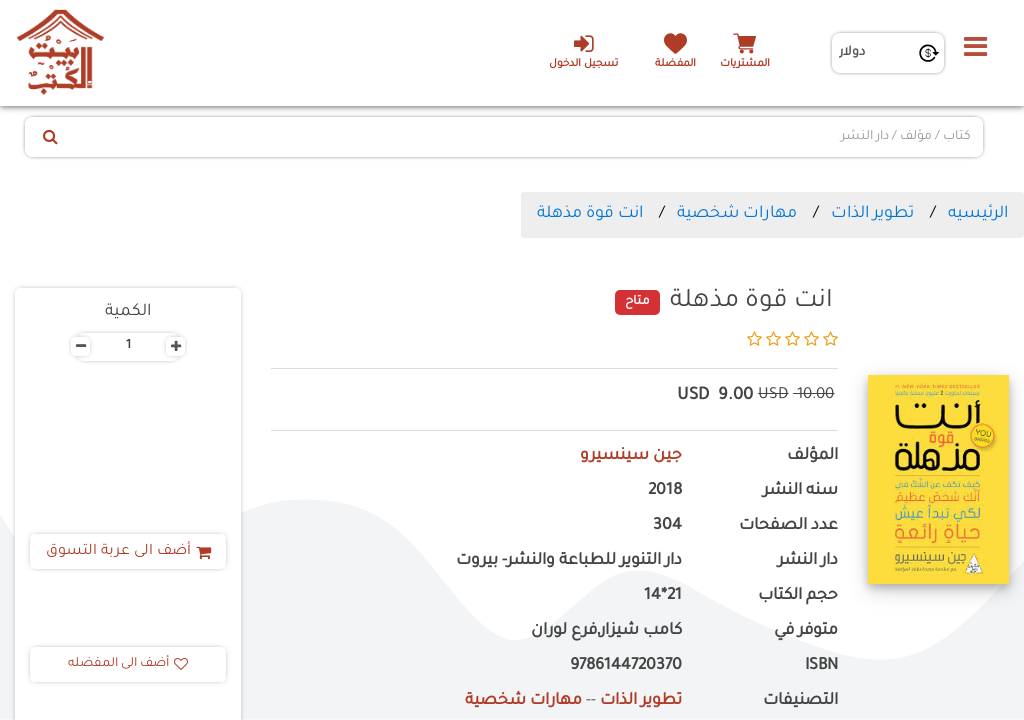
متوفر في (806, 631)
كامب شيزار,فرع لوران (606, 631)
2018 (665, 491)
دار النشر (808, 561)
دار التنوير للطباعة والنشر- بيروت (569, 561)
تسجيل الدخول (583, 51)
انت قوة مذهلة (590, 214)
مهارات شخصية (737, 214)
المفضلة (675, 64)
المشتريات (745, 64)
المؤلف (812, 456)
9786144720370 (626, 666)
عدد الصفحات (788, 526)
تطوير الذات (872, 214)
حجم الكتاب (798, 596)
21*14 (663, 596)
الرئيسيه (978, 214)
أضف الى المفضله (128, 664)
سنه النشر (800, 491)
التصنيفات (800, 701)
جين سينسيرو (631, 456)
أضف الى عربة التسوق (128, 552)
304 (667, 526)
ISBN (821, 666)
